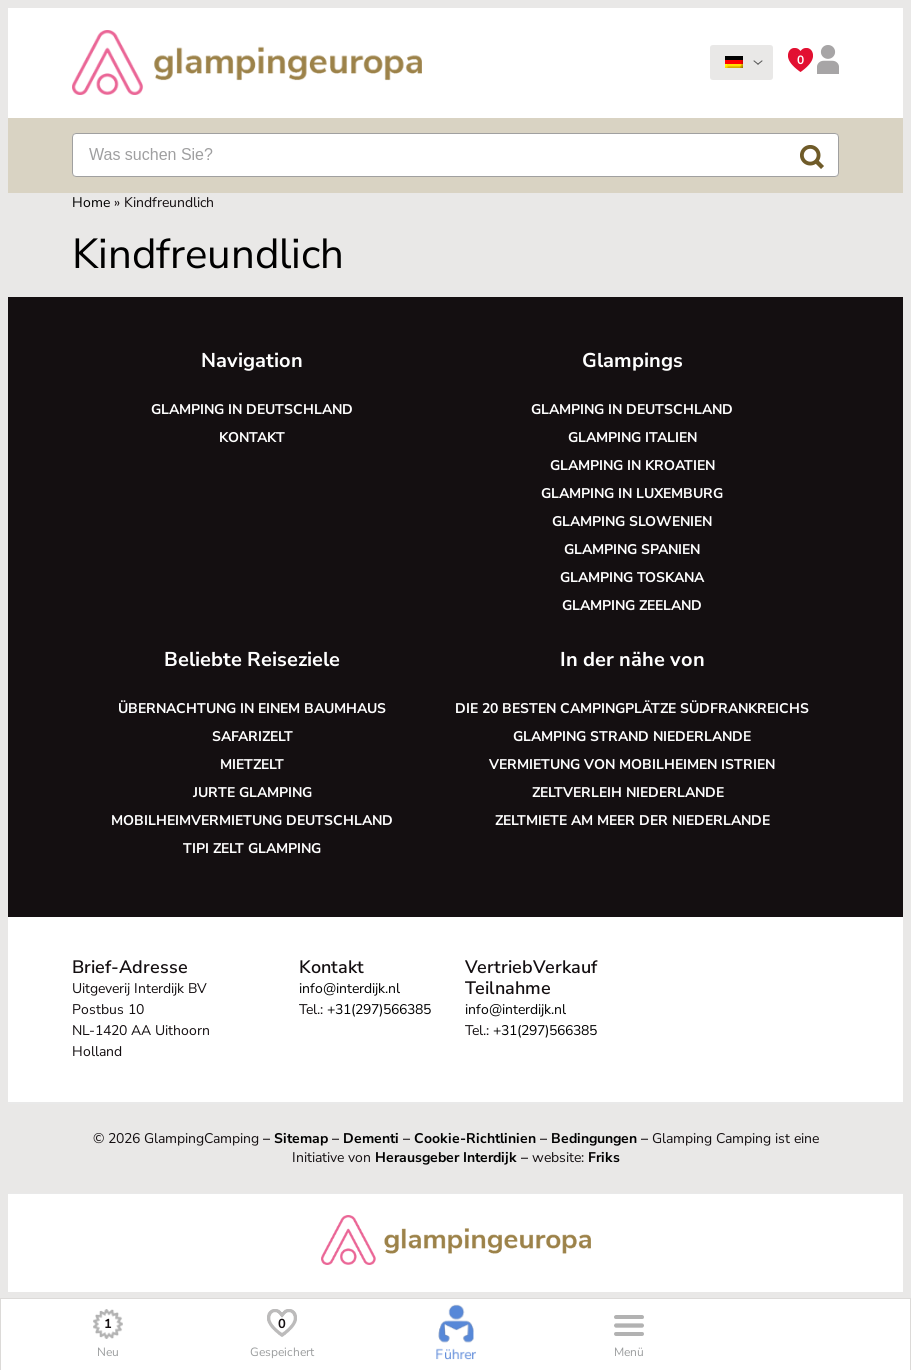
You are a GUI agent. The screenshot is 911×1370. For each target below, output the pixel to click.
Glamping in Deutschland (252, 409)
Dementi (371, 1138)
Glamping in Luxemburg (632, 493)
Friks (604, 1157)
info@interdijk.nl (349, 988)
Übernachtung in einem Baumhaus (252, 708)
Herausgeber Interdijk (446, 1157)
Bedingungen (594, 1138)
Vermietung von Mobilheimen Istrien (632, 764)
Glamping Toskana (632, 577)
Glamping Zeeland (632, 605)
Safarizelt (252, 736)
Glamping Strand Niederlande (632, 736)
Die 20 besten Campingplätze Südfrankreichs (632, 708)
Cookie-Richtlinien (475, 1138)
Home (91, 202)
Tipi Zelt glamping (252, 848)
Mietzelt (252, 764)
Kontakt (252, 437)
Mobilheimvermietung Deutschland (252, 820)
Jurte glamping (252, 792)
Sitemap (301, 1138)
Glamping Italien (632, 437)
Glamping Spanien (632, 549)
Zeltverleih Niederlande (632, 792)
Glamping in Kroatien (632, 465)
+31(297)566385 (379, 1009)
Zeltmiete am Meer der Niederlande (632, 820)
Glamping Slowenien (632, 521)
